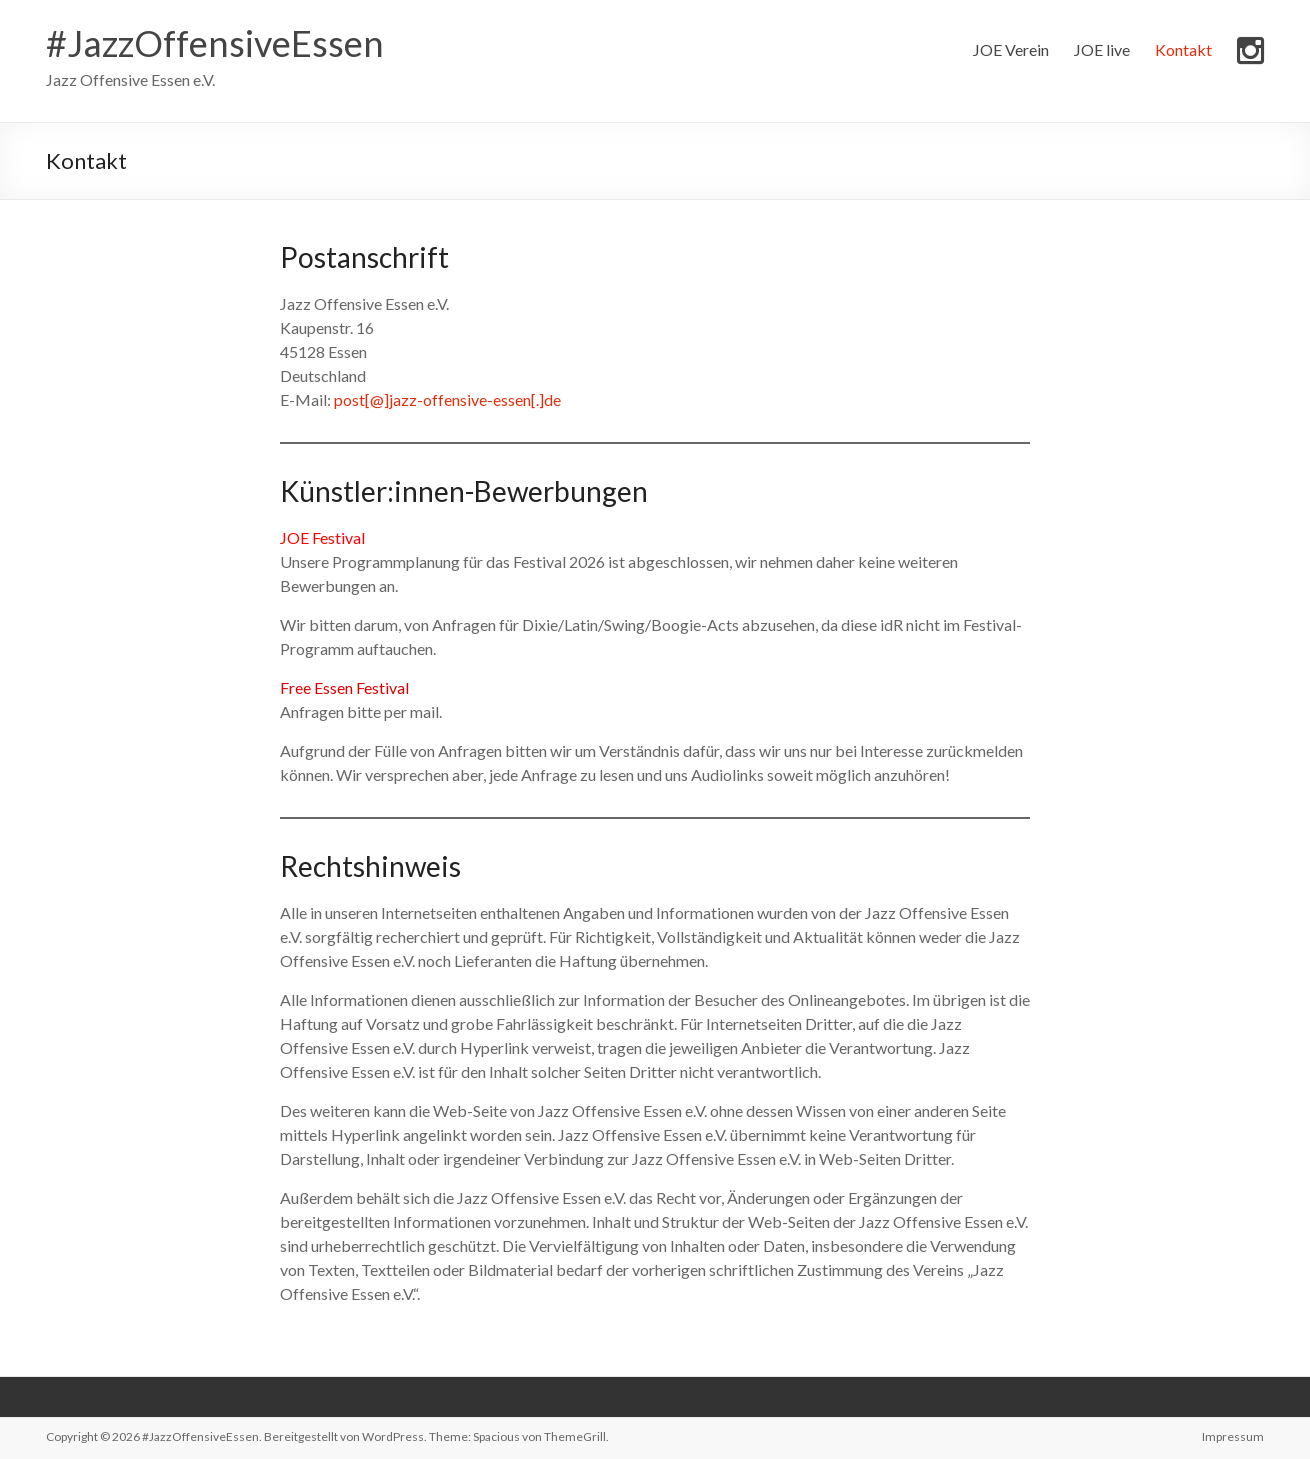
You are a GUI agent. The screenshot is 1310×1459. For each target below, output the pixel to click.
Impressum (1233, 1436)
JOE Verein (1011, 49)
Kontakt (1183, 49)
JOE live (1102, 49)
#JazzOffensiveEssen (215, 43)
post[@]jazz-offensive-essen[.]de (447, 399)
